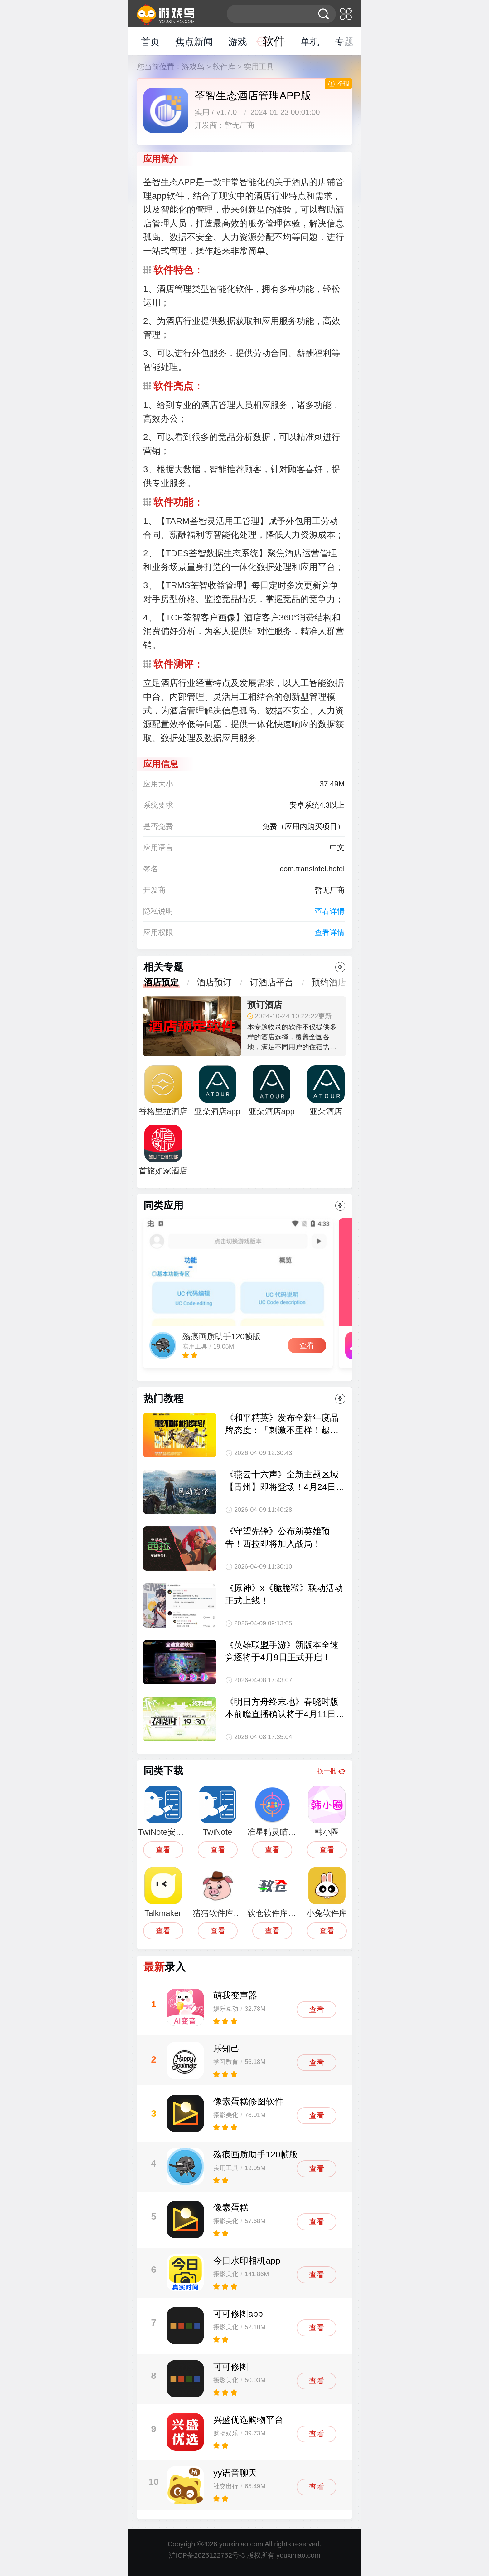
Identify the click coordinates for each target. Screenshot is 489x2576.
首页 (150, 42)
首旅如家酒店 (163, 1150)
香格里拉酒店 (163, 1090)
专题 (344, 42)
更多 (340, 967)
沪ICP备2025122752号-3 (207, 2555)
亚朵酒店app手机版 (217, 1093)
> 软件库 (220, 66)
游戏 (237, 42)
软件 (274, 41)
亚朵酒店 (326, 1090)
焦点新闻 (194, 42)
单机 (310, 42)
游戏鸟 (193, 66)
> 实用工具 (255, 66)
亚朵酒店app (271, 1090)
